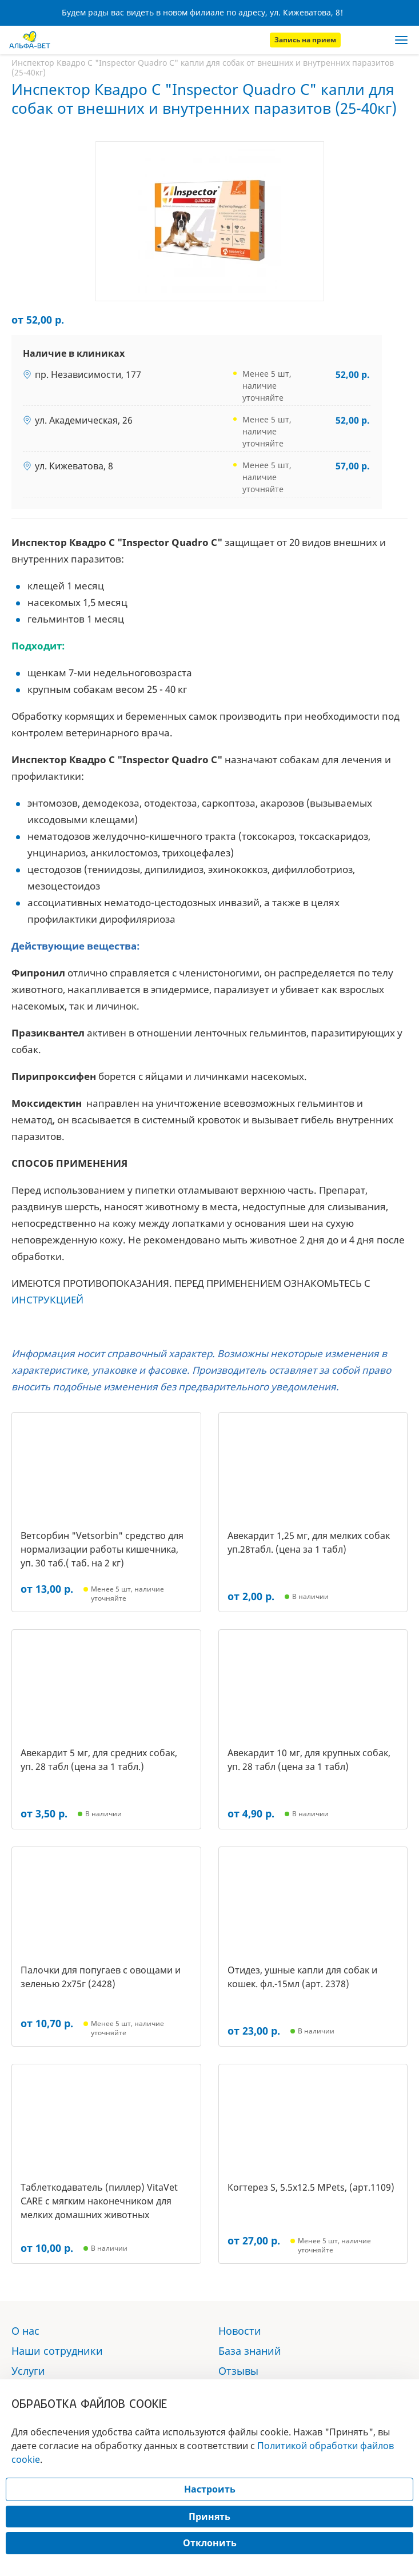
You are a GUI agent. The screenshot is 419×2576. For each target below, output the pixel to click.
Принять (209, 2516)
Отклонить (210, 2543)
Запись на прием (305, 40)
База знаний (249, 2351)
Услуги (28, 2371)
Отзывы (238, 2371)
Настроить (210, 2489)
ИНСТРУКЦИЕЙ (47, 1299)
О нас (25, 2331)
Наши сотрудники (57, 2351)
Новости (239, 2331)
